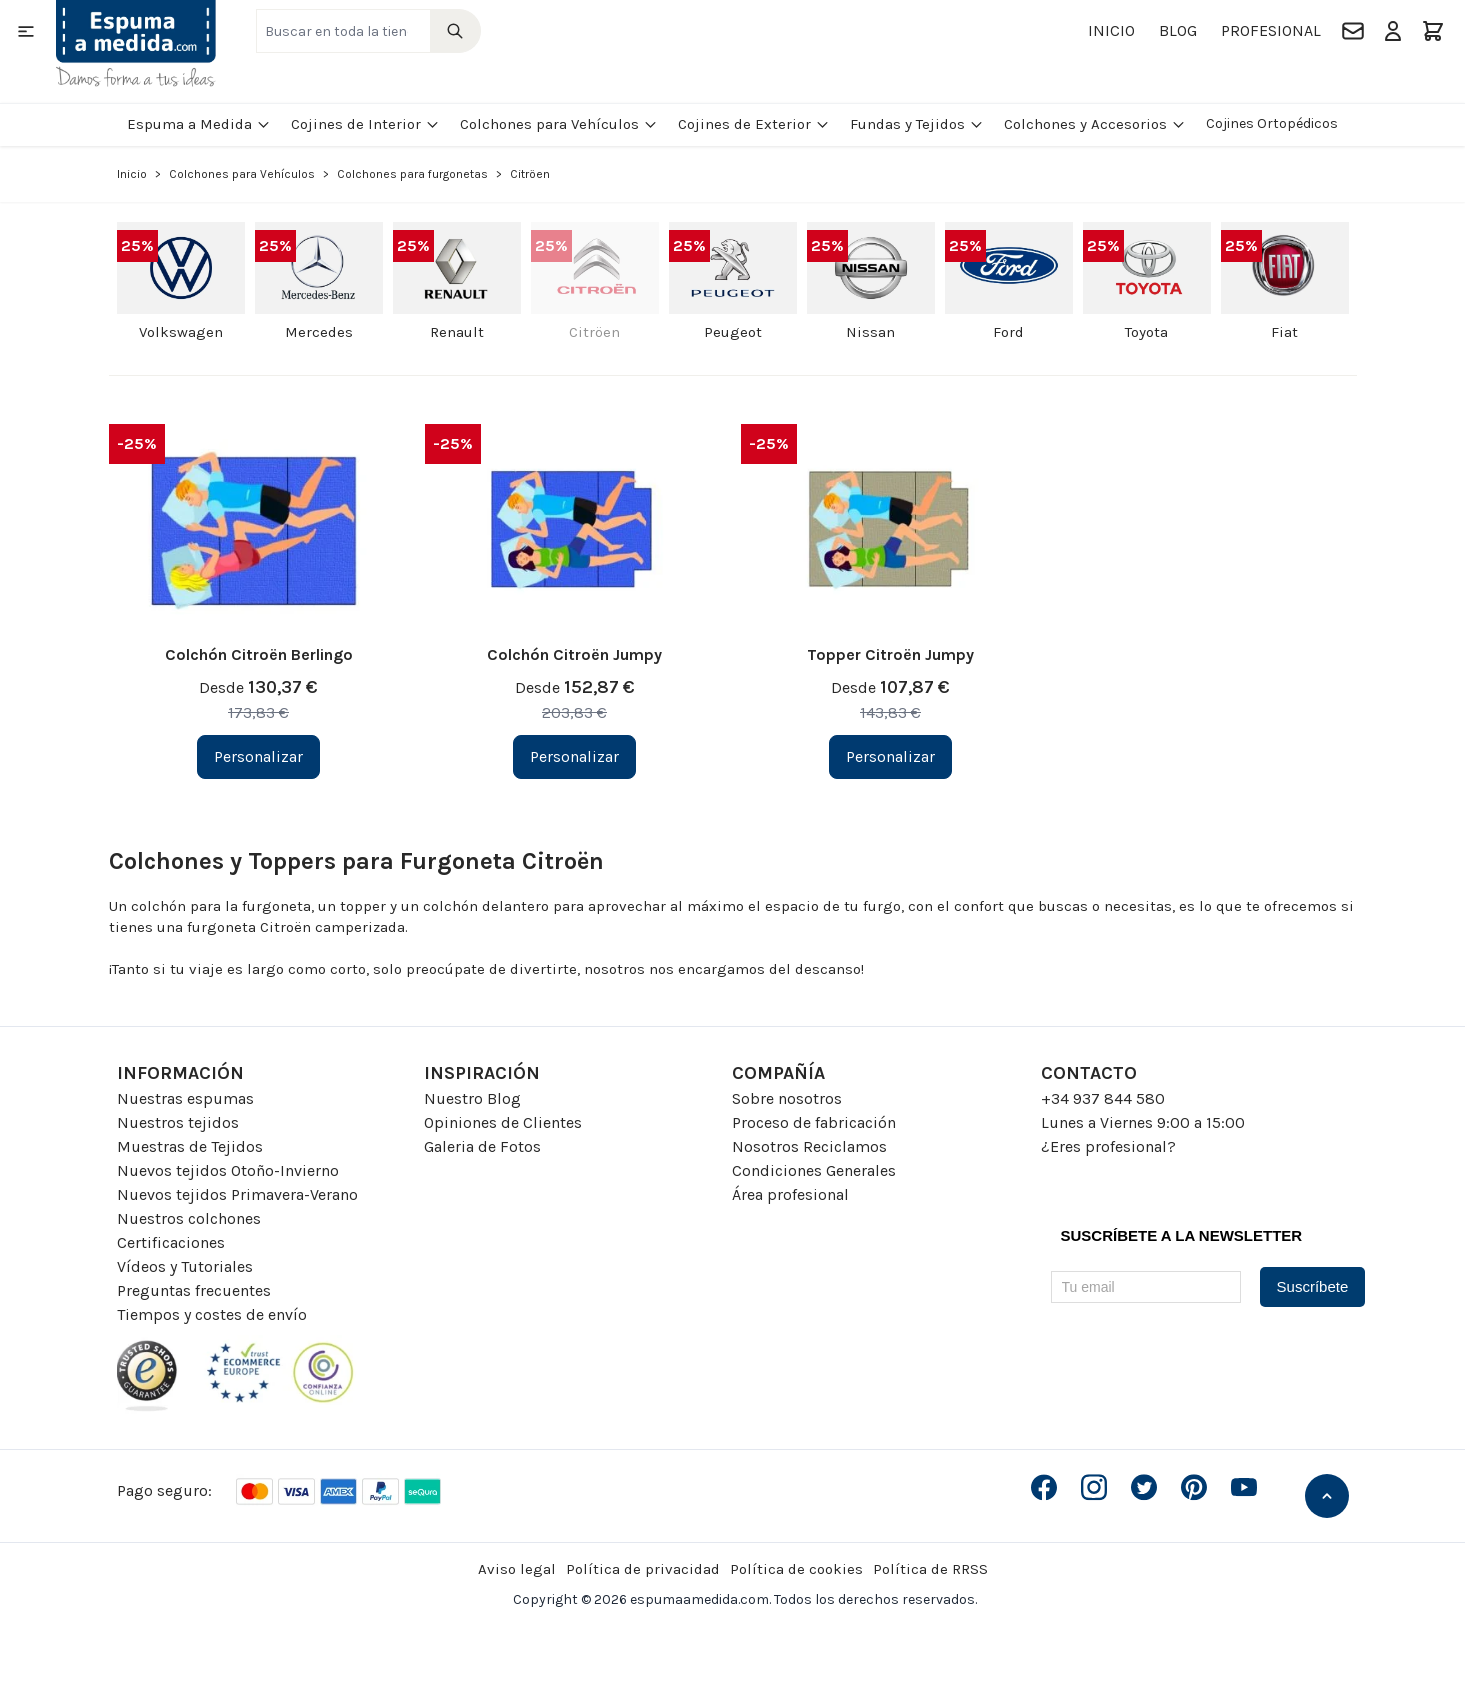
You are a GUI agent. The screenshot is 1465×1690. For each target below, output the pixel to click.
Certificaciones (171, 1242)
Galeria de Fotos (482, 1146)
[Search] (455, 31)
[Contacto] (1353, 31)
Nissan (870, 332)
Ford (1008, 332)
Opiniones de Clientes (503, 1122)
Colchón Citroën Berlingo (259, 654)
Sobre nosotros (787, 1098)
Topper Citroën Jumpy (890, 654)
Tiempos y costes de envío (212, 1314)
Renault (457, 332)
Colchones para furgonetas (412, 174)
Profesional (1271, 30)
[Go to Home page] (136, 43)
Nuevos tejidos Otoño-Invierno (228, 1170)
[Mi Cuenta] (1393, 31)
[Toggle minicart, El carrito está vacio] (1433, 31)
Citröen (594, 332)
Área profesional (790, 1194)
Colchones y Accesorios (1095, 124)
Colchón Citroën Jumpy (574, 654)
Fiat (1284, 332)
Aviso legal (517, 1569)
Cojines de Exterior (754, 124)
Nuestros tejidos (178, 1122)
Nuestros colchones (189, 1218)
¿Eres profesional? (1108, 1146)
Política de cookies (796, 1569)
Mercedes (319, 332)
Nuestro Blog (472, 1098)
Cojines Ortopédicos (1272, 123)
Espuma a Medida (199, 124)
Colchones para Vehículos (559, 124)
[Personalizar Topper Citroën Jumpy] (890, 757)
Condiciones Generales (814, 1170)
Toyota (1146, 332)
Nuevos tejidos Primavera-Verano (237, 1194)
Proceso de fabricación (814, 1122)
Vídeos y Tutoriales (185, 1266)
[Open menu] (26, 31)
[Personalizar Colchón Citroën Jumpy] (574, 757)
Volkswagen (181, 332)
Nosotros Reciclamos (809, 1146)
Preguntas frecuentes (194, 1290)
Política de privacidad (643, 1569)
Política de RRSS (930, 1569)
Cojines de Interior (365, 124)
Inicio (1111, 30)
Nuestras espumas (185, 1098)
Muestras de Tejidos (190, 1146)
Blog (1178, 30)
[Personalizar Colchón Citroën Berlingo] (258, 757)
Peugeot (733, 332)
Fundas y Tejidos (917, 124)
